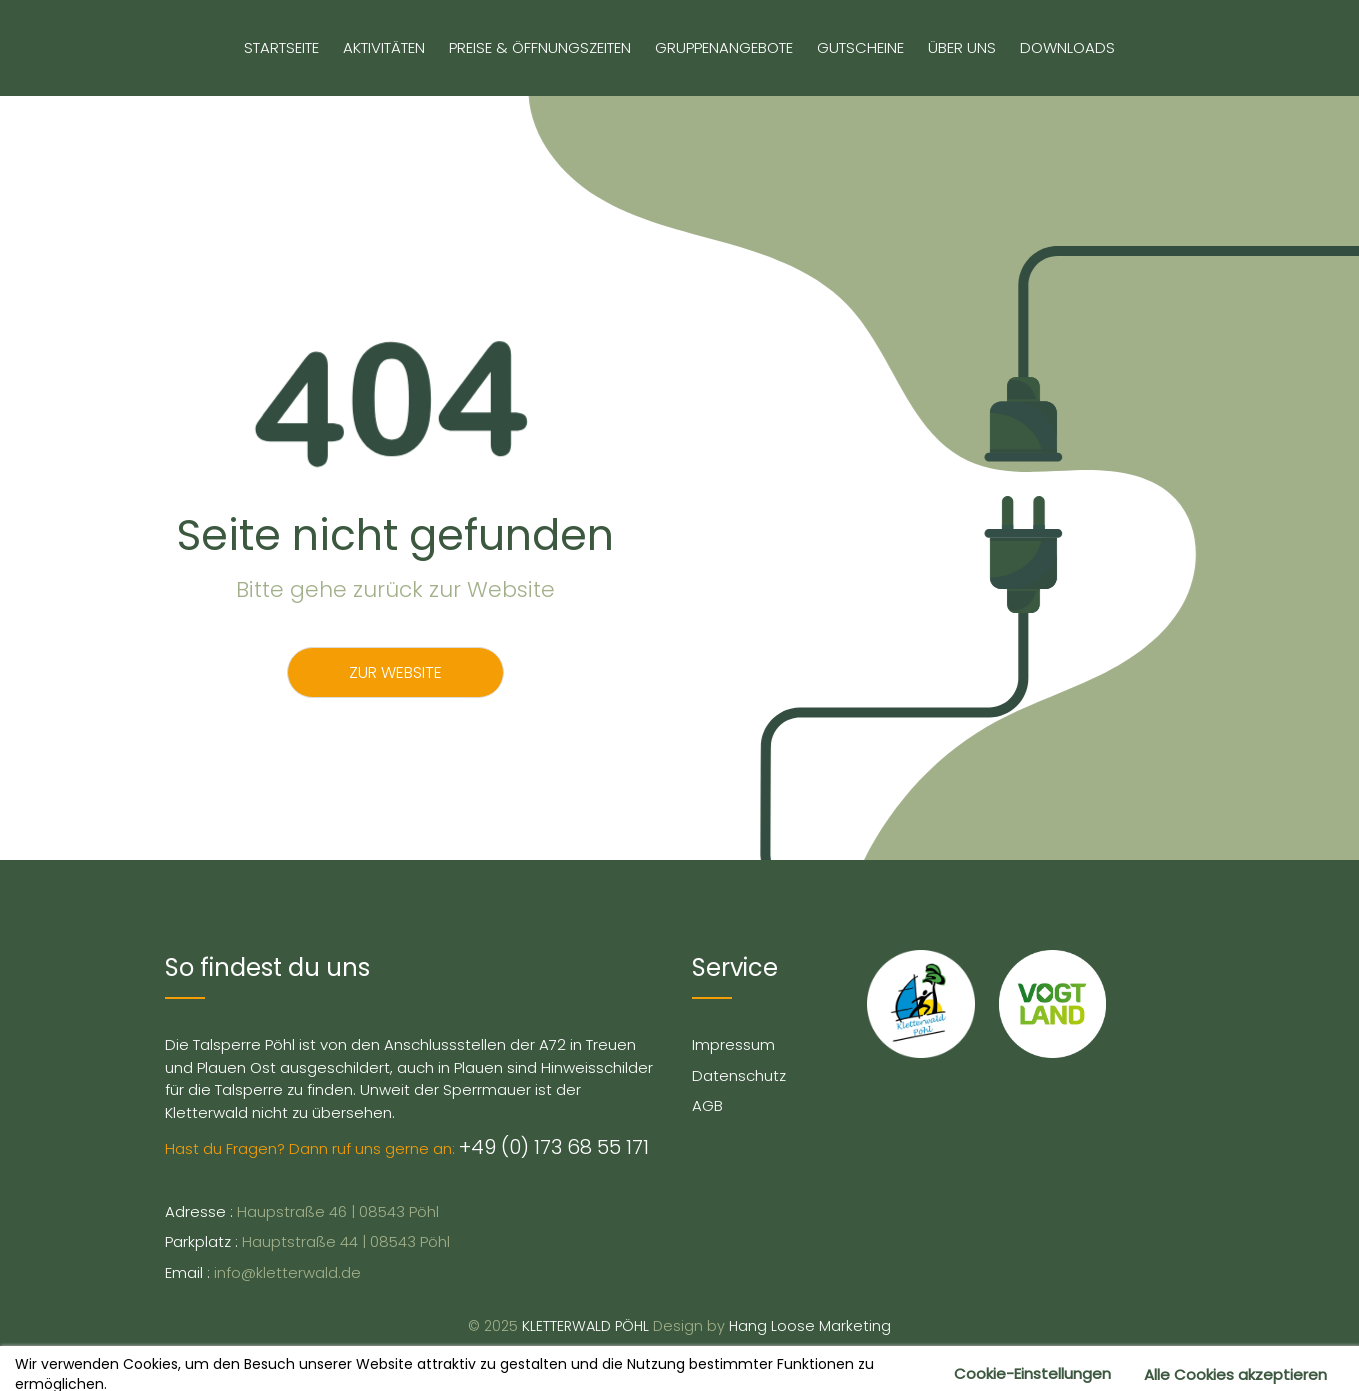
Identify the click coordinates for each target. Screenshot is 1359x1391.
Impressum (733, 1044)
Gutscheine (860, 47)
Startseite (281, 47)
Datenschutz (739, 1075)
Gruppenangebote (724, 47)
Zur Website (395, 672)
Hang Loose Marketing (810, 1326)
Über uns (962, 47)
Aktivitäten (384, 47)
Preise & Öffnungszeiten (540, 47)
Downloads (1067, 47)
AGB (707, 1105)
